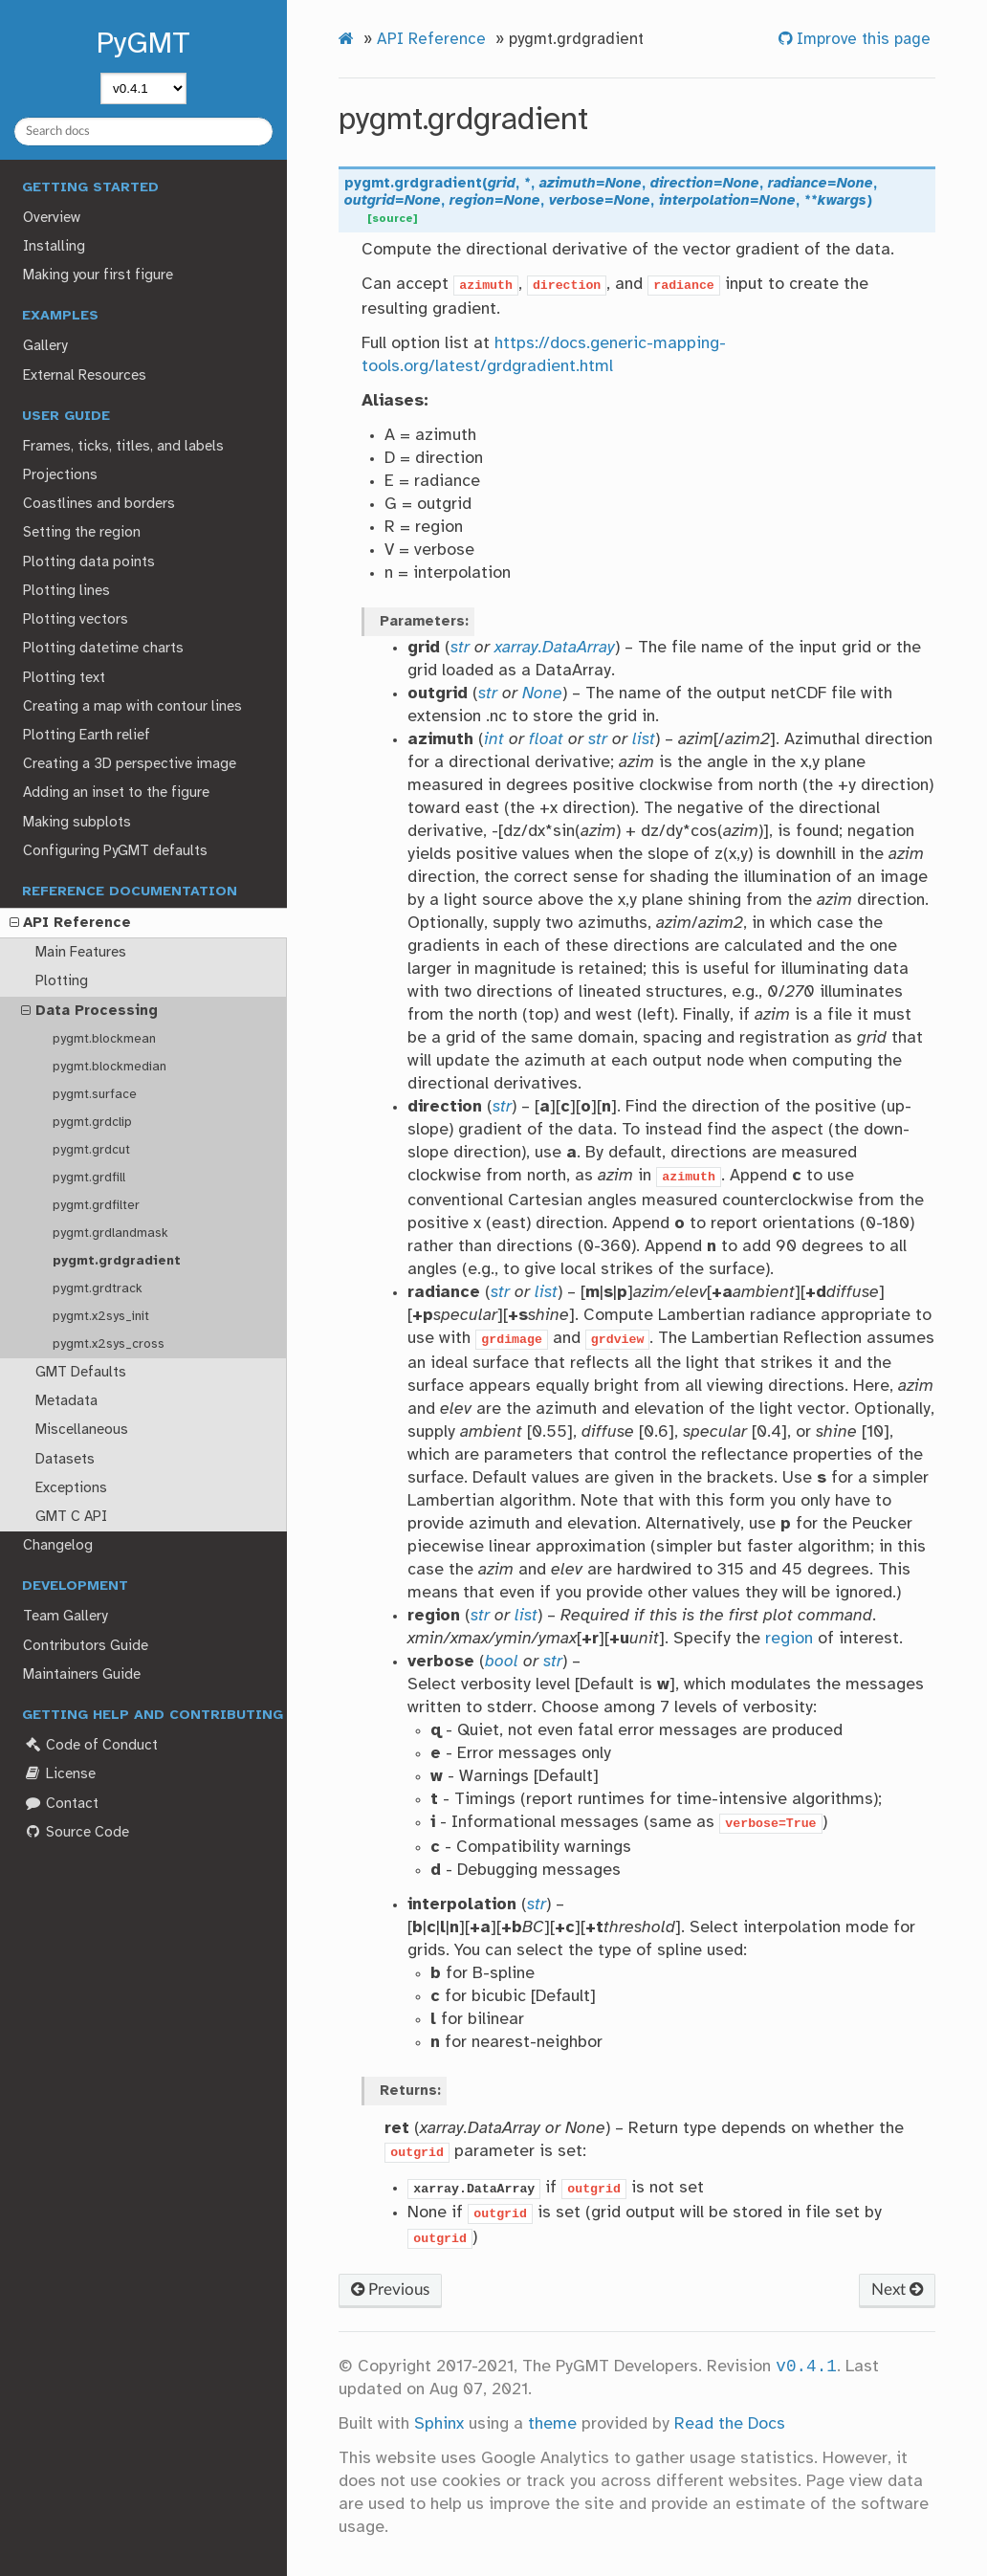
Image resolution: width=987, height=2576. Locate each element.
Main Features (80, 952)
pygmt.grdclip (92, 1122)
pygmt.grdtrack (98, 1288)
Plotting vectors (75, 619)
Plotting (61, 981)
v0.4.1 (806, 2366)
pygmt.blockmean (104, 1039)
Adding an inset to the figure (116, 793)
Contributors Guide (85, 1646)
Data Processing (89, 1011)
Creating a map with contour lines (132, 707)
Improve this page (861, 40)
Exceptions (71, 1488)
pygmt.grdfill (89, 1177)
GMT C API (71, 1517)
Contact (60, 1803)
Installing (54, 246)
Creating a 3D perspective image (129, 764)
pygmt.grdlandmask (110, 1233)
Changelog (58, 1545)
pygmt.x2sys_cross (108, 1344)
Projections (60, 475)
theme (552, 2424)
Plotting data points (89, 562)
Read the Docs (729, 2424)
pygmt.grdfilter (96, 1205)
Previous (390, 2289)
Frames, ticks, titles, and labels (123, 446)
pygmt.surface (95, 1094)
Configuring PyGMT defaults (115, 851)
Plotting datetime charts (103, 648)
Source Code (75, 1832)
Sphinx (439, 2424)
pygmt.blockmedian (109, 1066)
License (59, 1774)
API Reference (71, 923)
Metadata (66, 1401)
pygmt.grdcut (91, 1149)
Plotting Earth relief (86, 735)
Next (897, 2289)
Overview (51, 218)
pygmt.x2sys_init (101, 1316)
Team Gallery (65, 1616)
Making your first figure (98, 275)
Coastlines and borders (99, 504)
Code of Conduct (90, 1745)
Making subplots (77, 822)
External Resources (84, 376)
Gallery (45, 346)
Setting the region (82, 532)
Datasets (65, 1459)
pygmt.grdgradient (117, 1260)
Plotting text (64, 678)
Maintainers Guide (82, 1675)
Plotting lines (66, 591)
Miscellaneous (81, 1430)
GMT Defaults (80, 1372)
